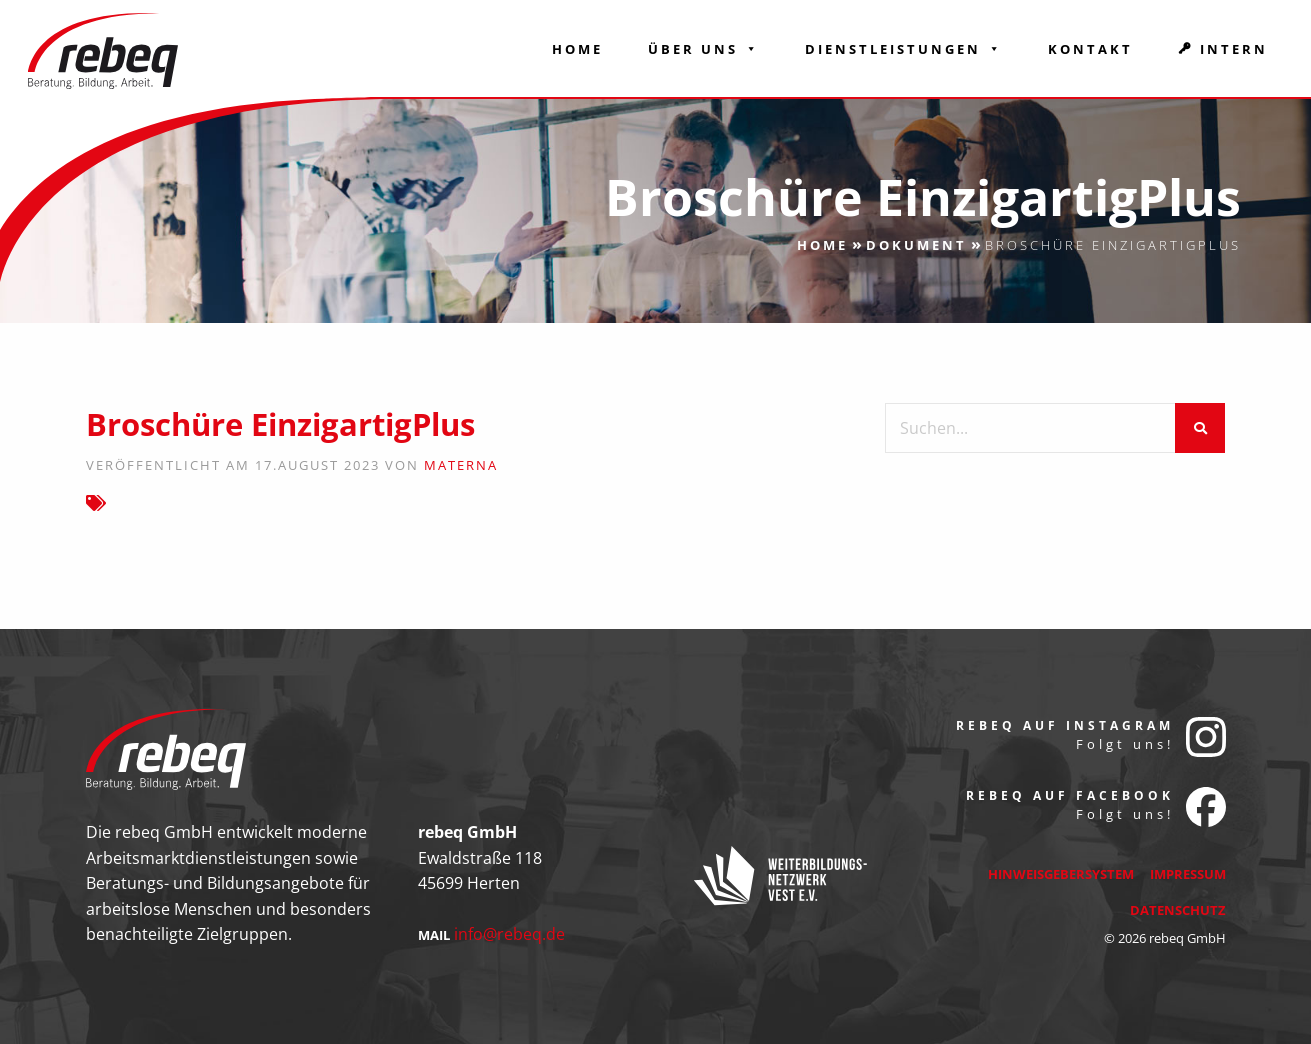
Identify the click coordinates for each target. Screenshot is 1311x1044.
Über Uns (704, 49)
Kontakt (1090, 49)
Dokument (916, 245)
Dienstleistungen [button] (904, 49)
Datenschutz (1178, 910)
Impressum (1188, 874)
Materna (461, 465)
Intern (1234, 49)
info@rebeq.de (509, 934)
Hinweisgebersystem (1061, 874)
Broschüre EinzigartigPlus (280, 424)
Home (577, 49)
